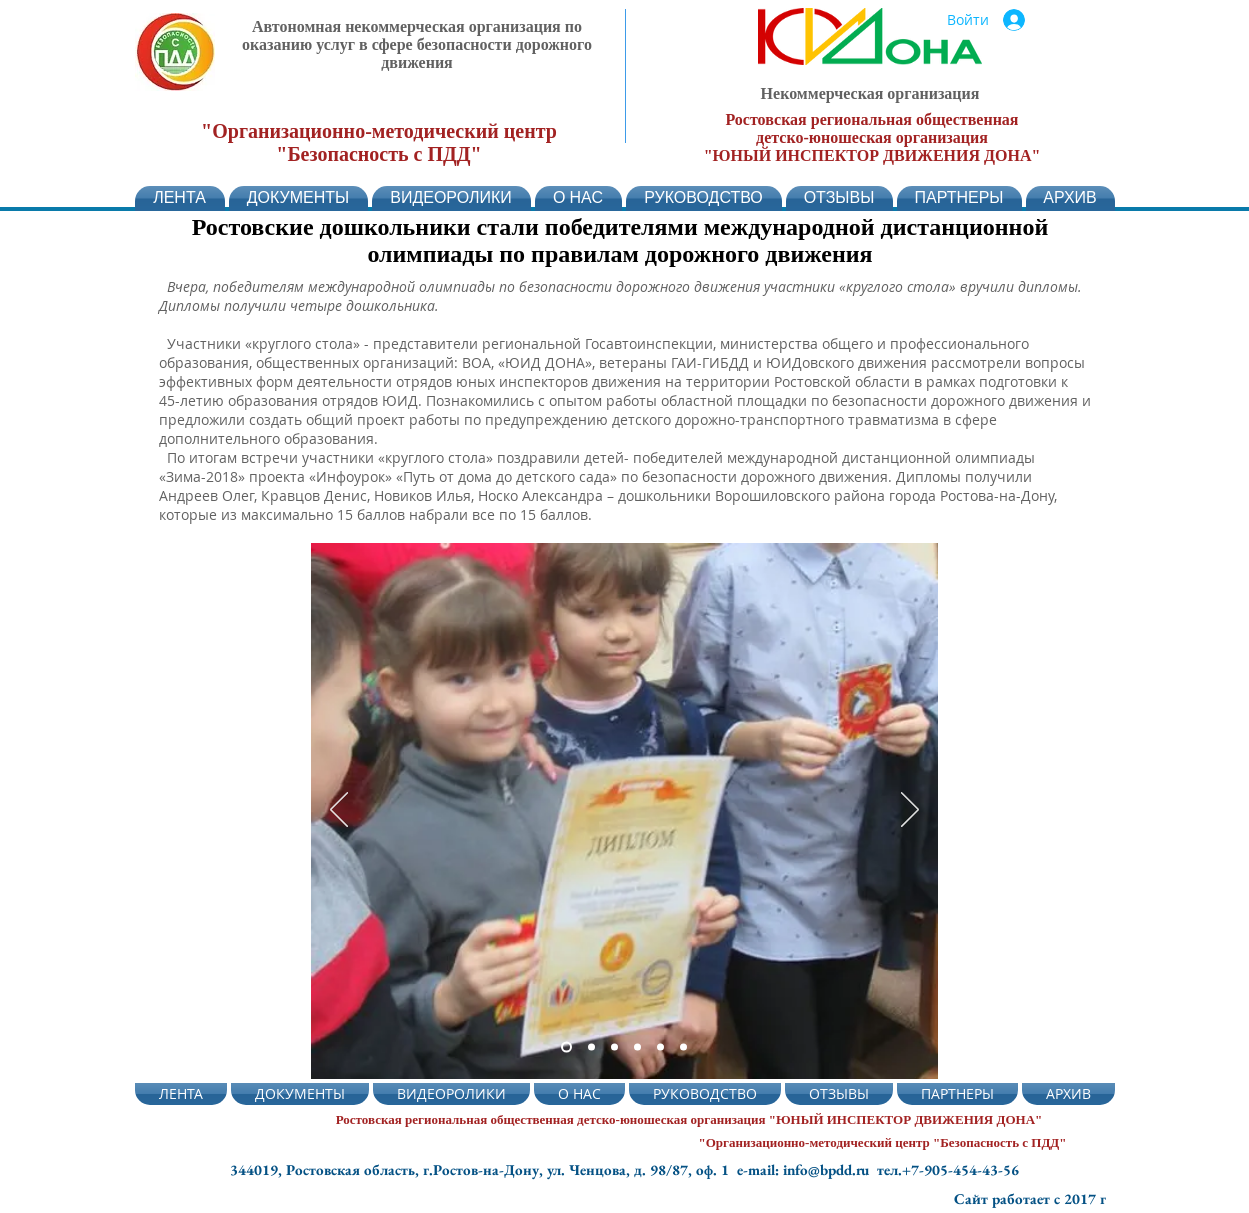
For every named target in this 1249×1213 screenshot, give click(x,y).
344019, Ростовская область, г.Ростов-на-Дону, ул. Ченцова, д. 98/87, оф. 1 (483, 1169)
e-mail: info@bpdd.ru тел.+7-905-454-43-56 (878, 1169)
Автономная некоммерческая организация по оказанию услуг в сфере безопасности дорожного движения (417, 44)
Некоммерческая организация (870, 93)
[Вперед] (910, 811)
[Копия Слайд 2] (614, 1047)
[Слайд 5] (660, 1047)
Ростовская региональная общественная (871, 119)
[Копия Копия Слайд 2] (637, 1047)
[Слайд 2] (566, 1047)
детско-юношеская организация (872, 137)
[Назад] (339, 811)
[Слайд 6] (683, 1047)
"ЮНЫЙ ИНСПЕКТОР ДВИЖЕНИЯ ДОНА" (872, 155)
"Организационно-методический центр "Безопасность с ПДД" (379, 142)
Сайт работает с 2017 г (1030, 1198)
